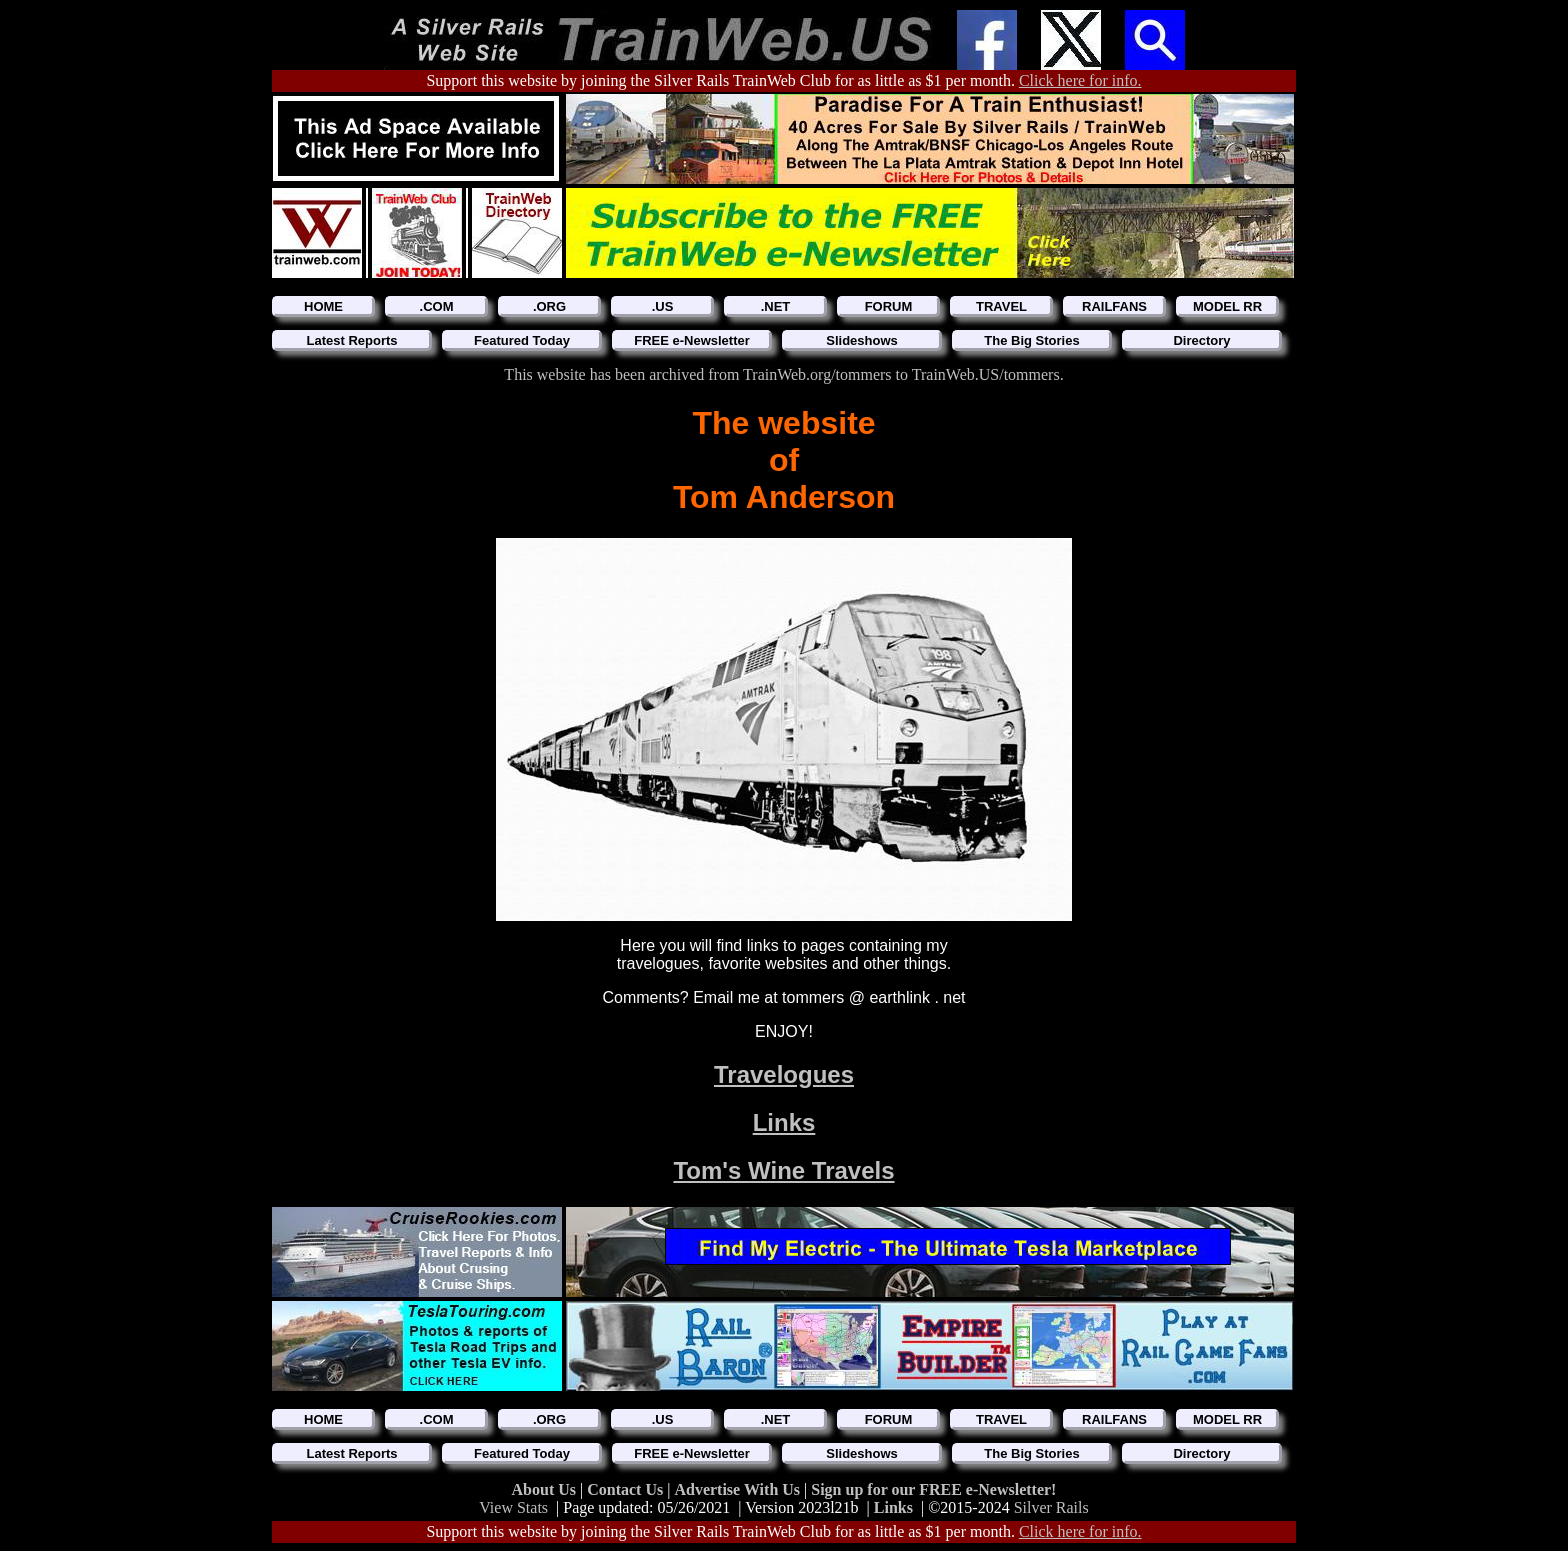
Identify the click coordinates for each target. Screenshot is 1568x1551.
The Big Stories (1031, 340)
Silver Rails (1051, 1507)
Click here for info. (1080, 80)
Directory (1201, 340)
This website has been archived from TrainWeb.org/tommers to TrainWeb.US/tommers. (783, 374)
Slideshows (862, 340)
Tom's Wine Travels (783, 1170)
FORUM (889, 306)
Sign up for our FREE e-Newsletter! (933, 1489)
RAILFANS (1114, 306)
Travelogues (784, 1074)
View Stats (513, 1507)
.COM (437, 306)
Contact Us (627, 1489)
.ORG (549, 306)
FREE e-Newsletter (692, 340)
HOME (323, 306)
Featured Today (522, 340)
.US (663, 306)
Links (784, 1122)
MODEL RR (1227, 306)
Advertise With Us (739, 1489)
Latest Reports (351, 340)
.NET (776, 306)
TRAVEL (1001, 306)
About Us (546, 1489)
